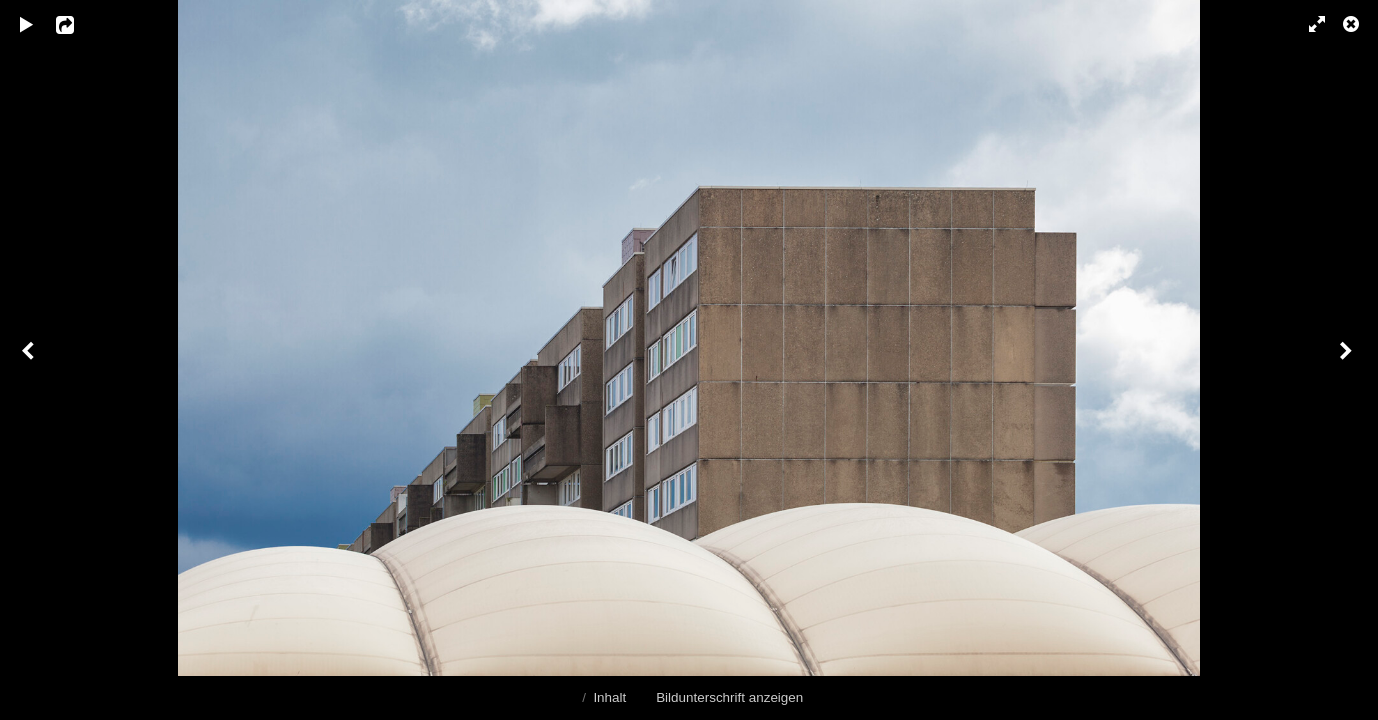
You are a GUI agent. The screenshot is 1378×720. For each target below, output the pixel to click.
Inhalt (609, 697)
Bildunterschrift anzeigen (729, 697)
